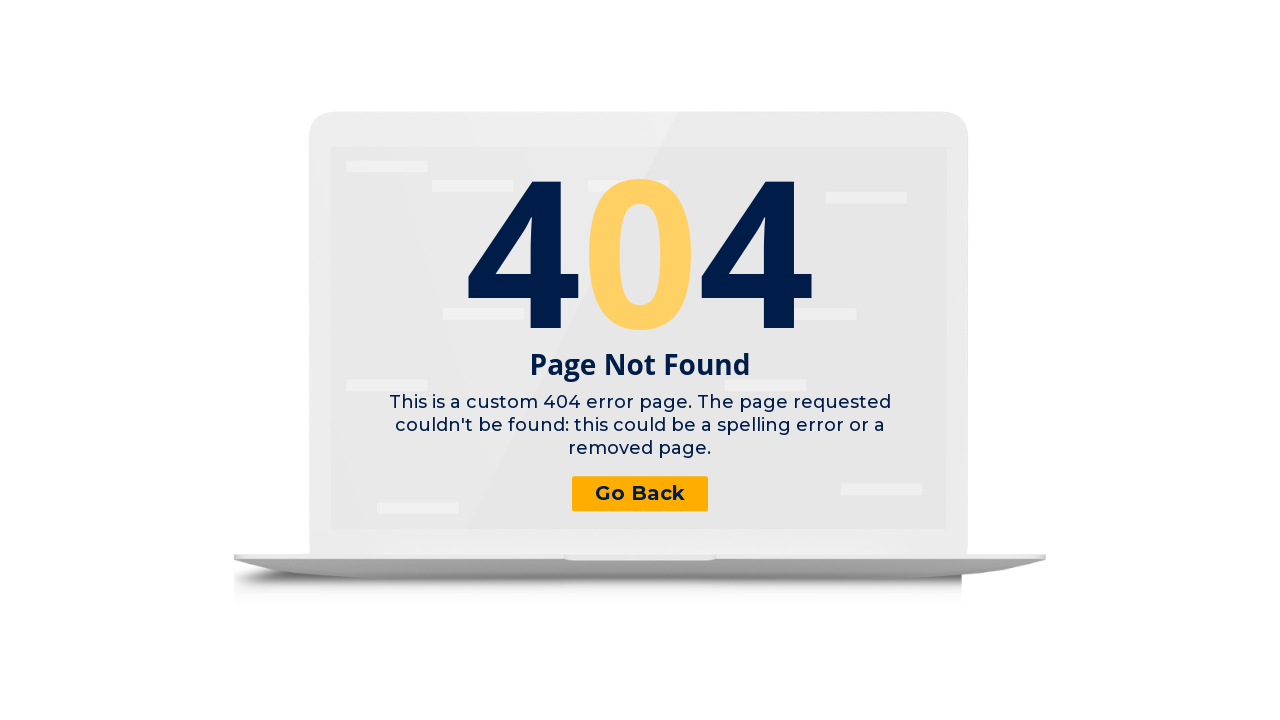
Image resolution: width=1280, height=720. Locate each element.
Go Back (640, 493)
